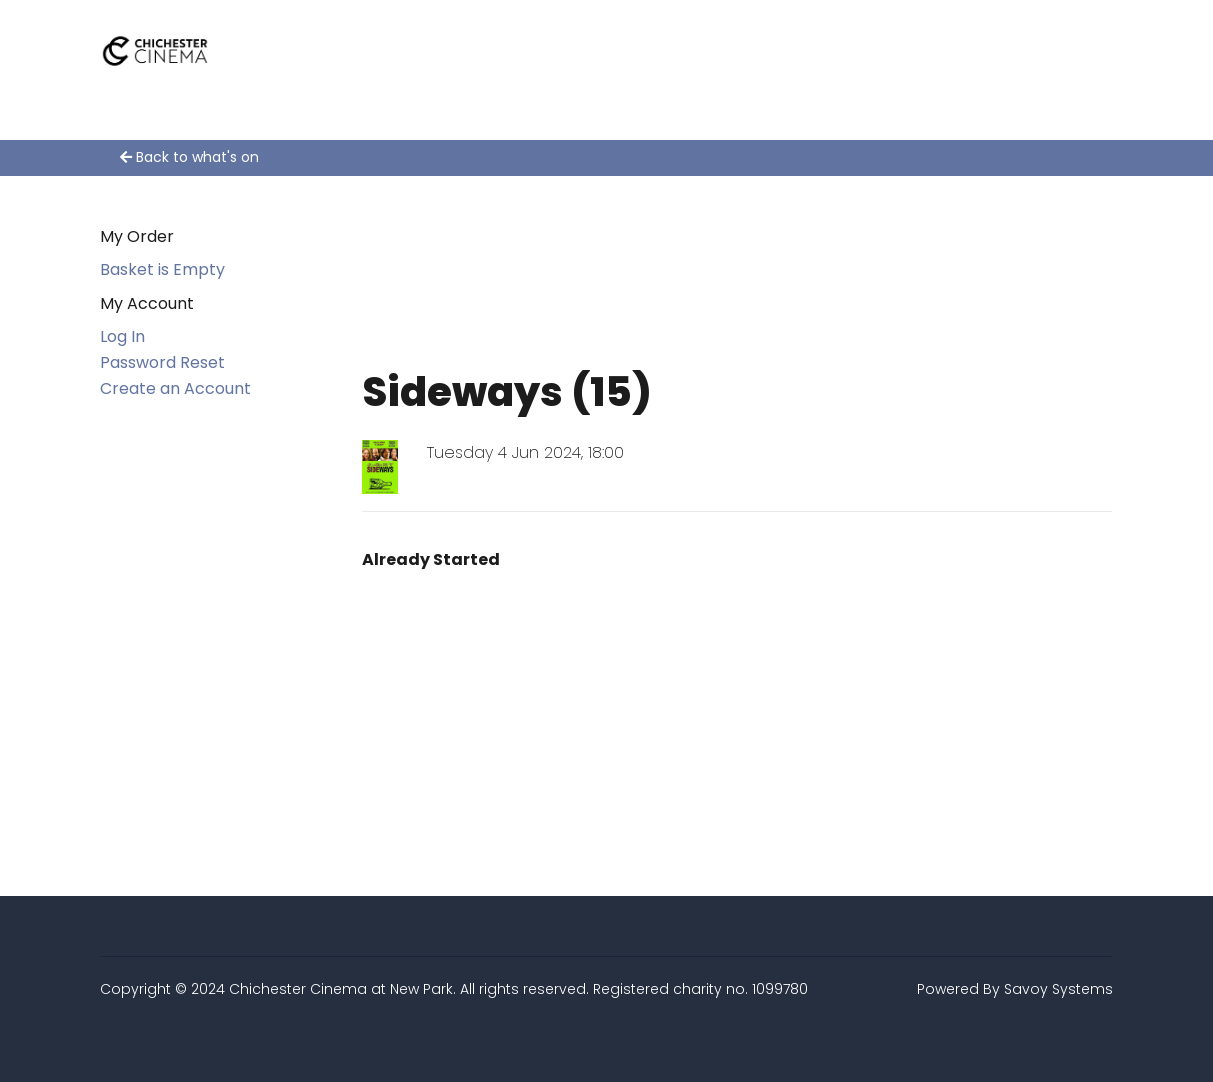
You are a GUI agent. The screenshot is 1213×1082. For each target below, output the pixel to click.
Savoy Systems (1058, 989)
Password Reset (162, 362)
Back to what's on (189, 157)
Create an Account (175, 388)
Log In (122, 336)
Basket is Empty (162, 269)
